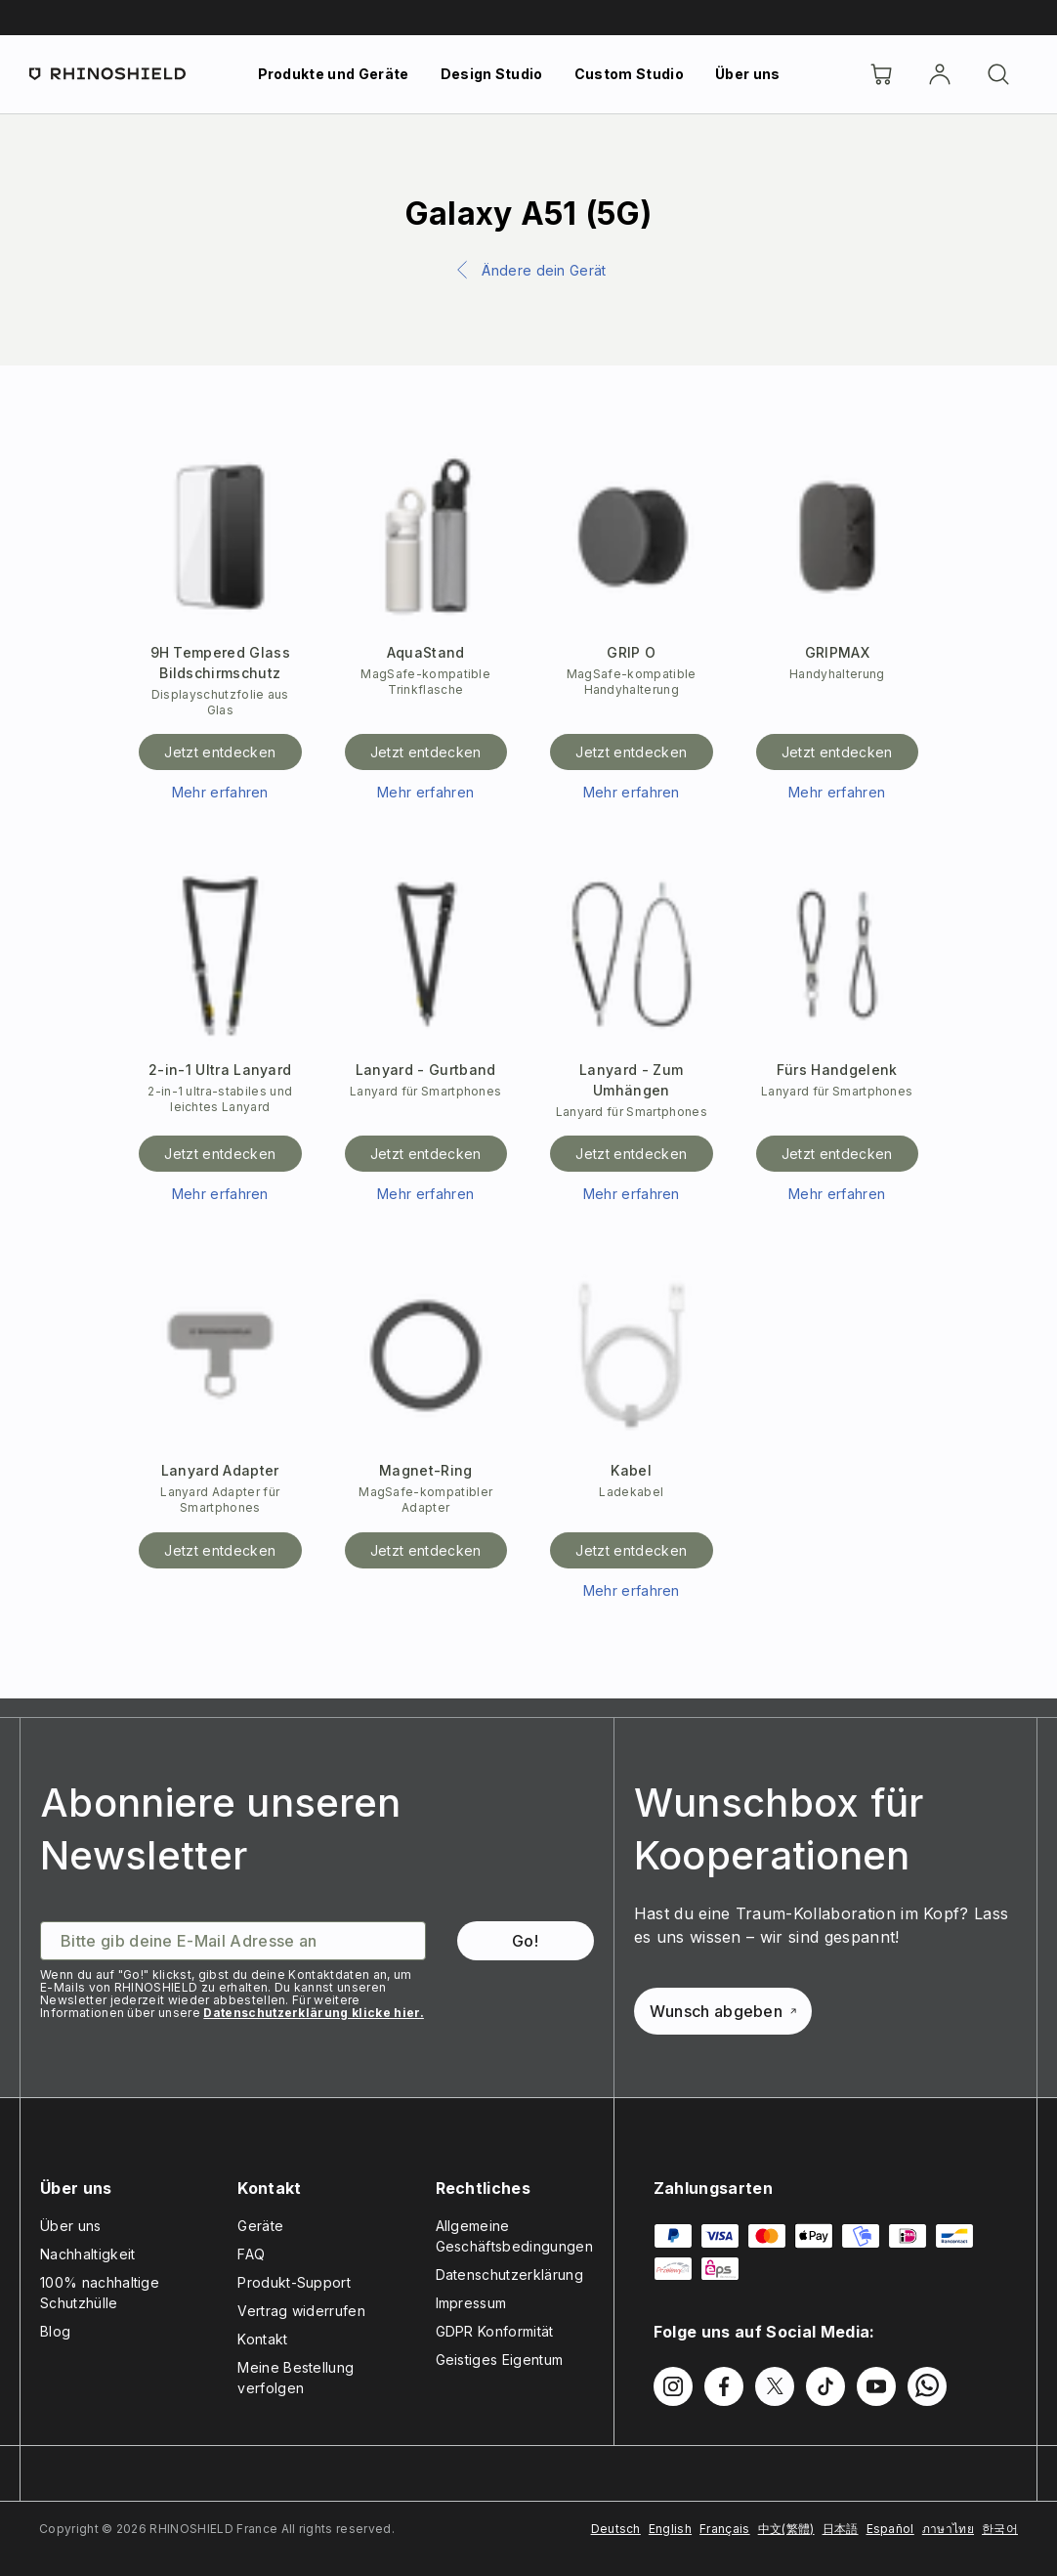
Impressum (471, 2303)
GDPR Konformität (495, 2331)
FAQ (251, 2254)
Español (890, 2528)
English (670, 2528)
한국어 (1000, 2528)
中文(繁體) (786, 2528)
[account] (939, 74)
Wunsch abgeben (723, 2011)
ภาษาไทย (948, 2528)
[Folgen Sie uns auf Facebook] (723, 2386)
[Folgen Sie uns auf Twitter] (774, 2386)
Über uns (748, 73)
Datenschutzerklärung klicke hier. (313, 2012)
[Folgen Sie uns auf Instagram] (673, 2386)
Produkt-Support (294, 2282)
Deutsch (616, 2528)
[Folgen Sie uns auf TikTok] (825, 2386)
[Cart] (881, 74)
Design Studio (492, 73)
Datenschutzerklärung (509, 2274)
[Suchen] (998, 74)
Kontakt (262, 2339)
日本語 (841, 2528)
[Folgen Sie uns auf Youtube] (876, 2386)
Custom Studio (629, 73)
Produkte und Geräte (333, 73)
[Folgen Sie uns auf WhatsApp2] (927, 2386)
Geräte (260, 2225)
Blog (55, 2331)
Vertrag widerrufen (301, 2310)
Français (724, 2528)
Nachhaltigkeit (87, 2254)
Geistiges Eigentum (500, 2359)
